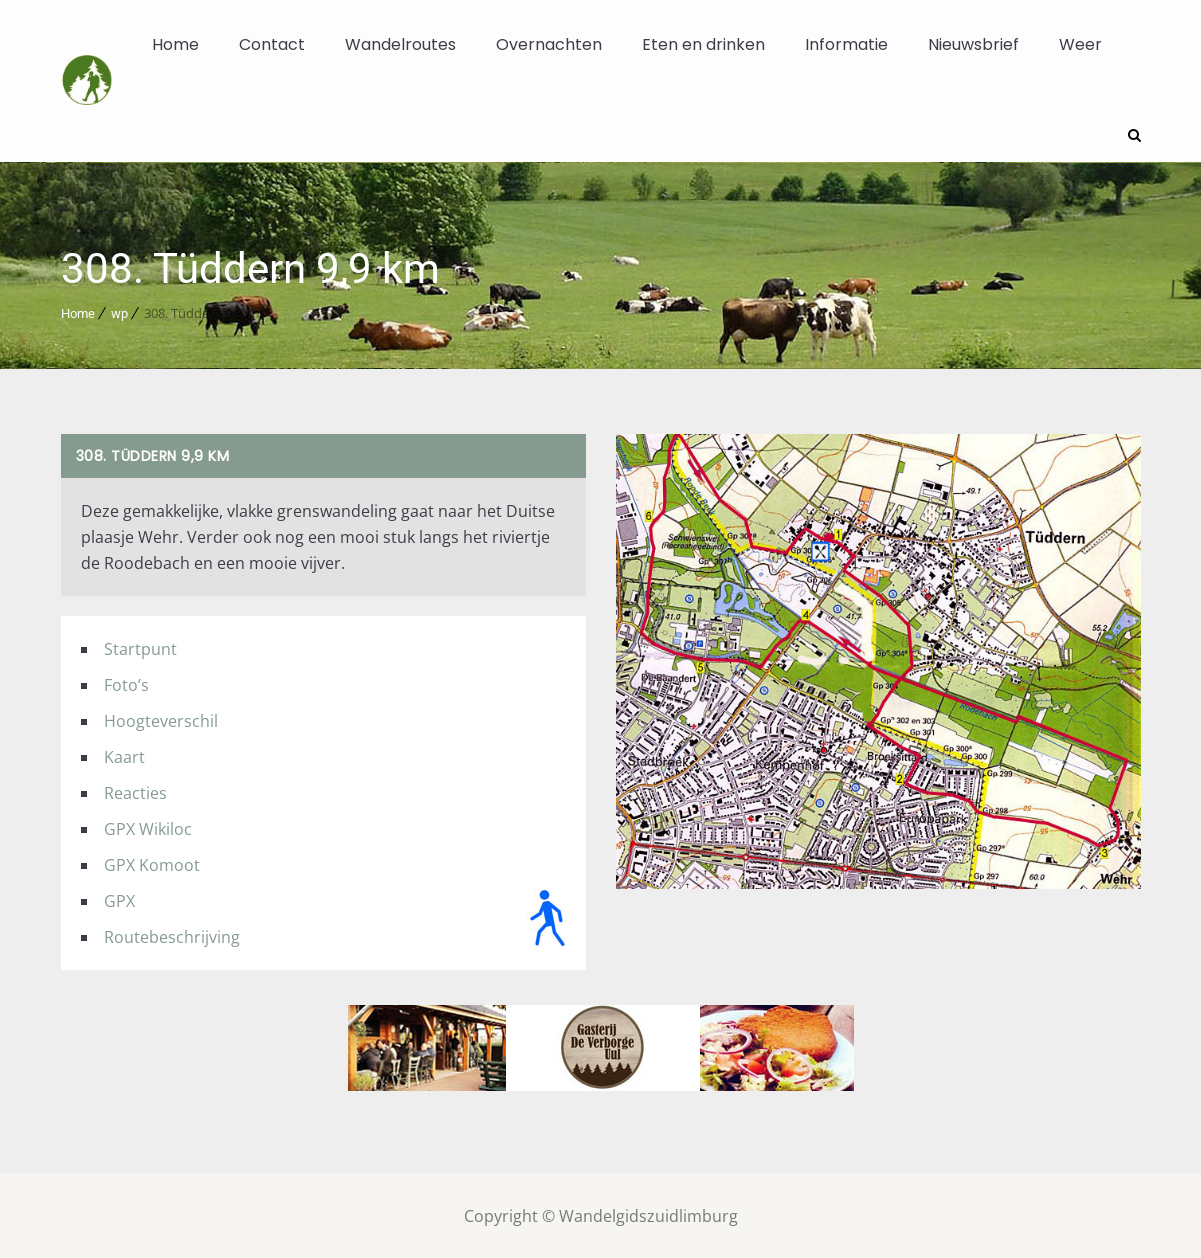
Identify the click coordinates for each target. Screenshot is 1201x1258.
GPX (119, 899)
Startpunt (140, 647)
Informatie (846, 44)
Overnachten (549, 44)
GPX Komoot (152, 863)
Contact (272, 44)
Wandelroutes (400, 44)
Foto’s (126, 683)
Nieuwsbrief (973, 44)
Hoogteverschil (161, 719)
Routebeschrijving (172, 935)
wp (119, 311)
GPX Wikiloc (148, 827)
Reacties (135, 791)
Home (175, 44)
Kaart (124, 755)
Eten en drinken (703, 44)
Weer (1080, 44)
